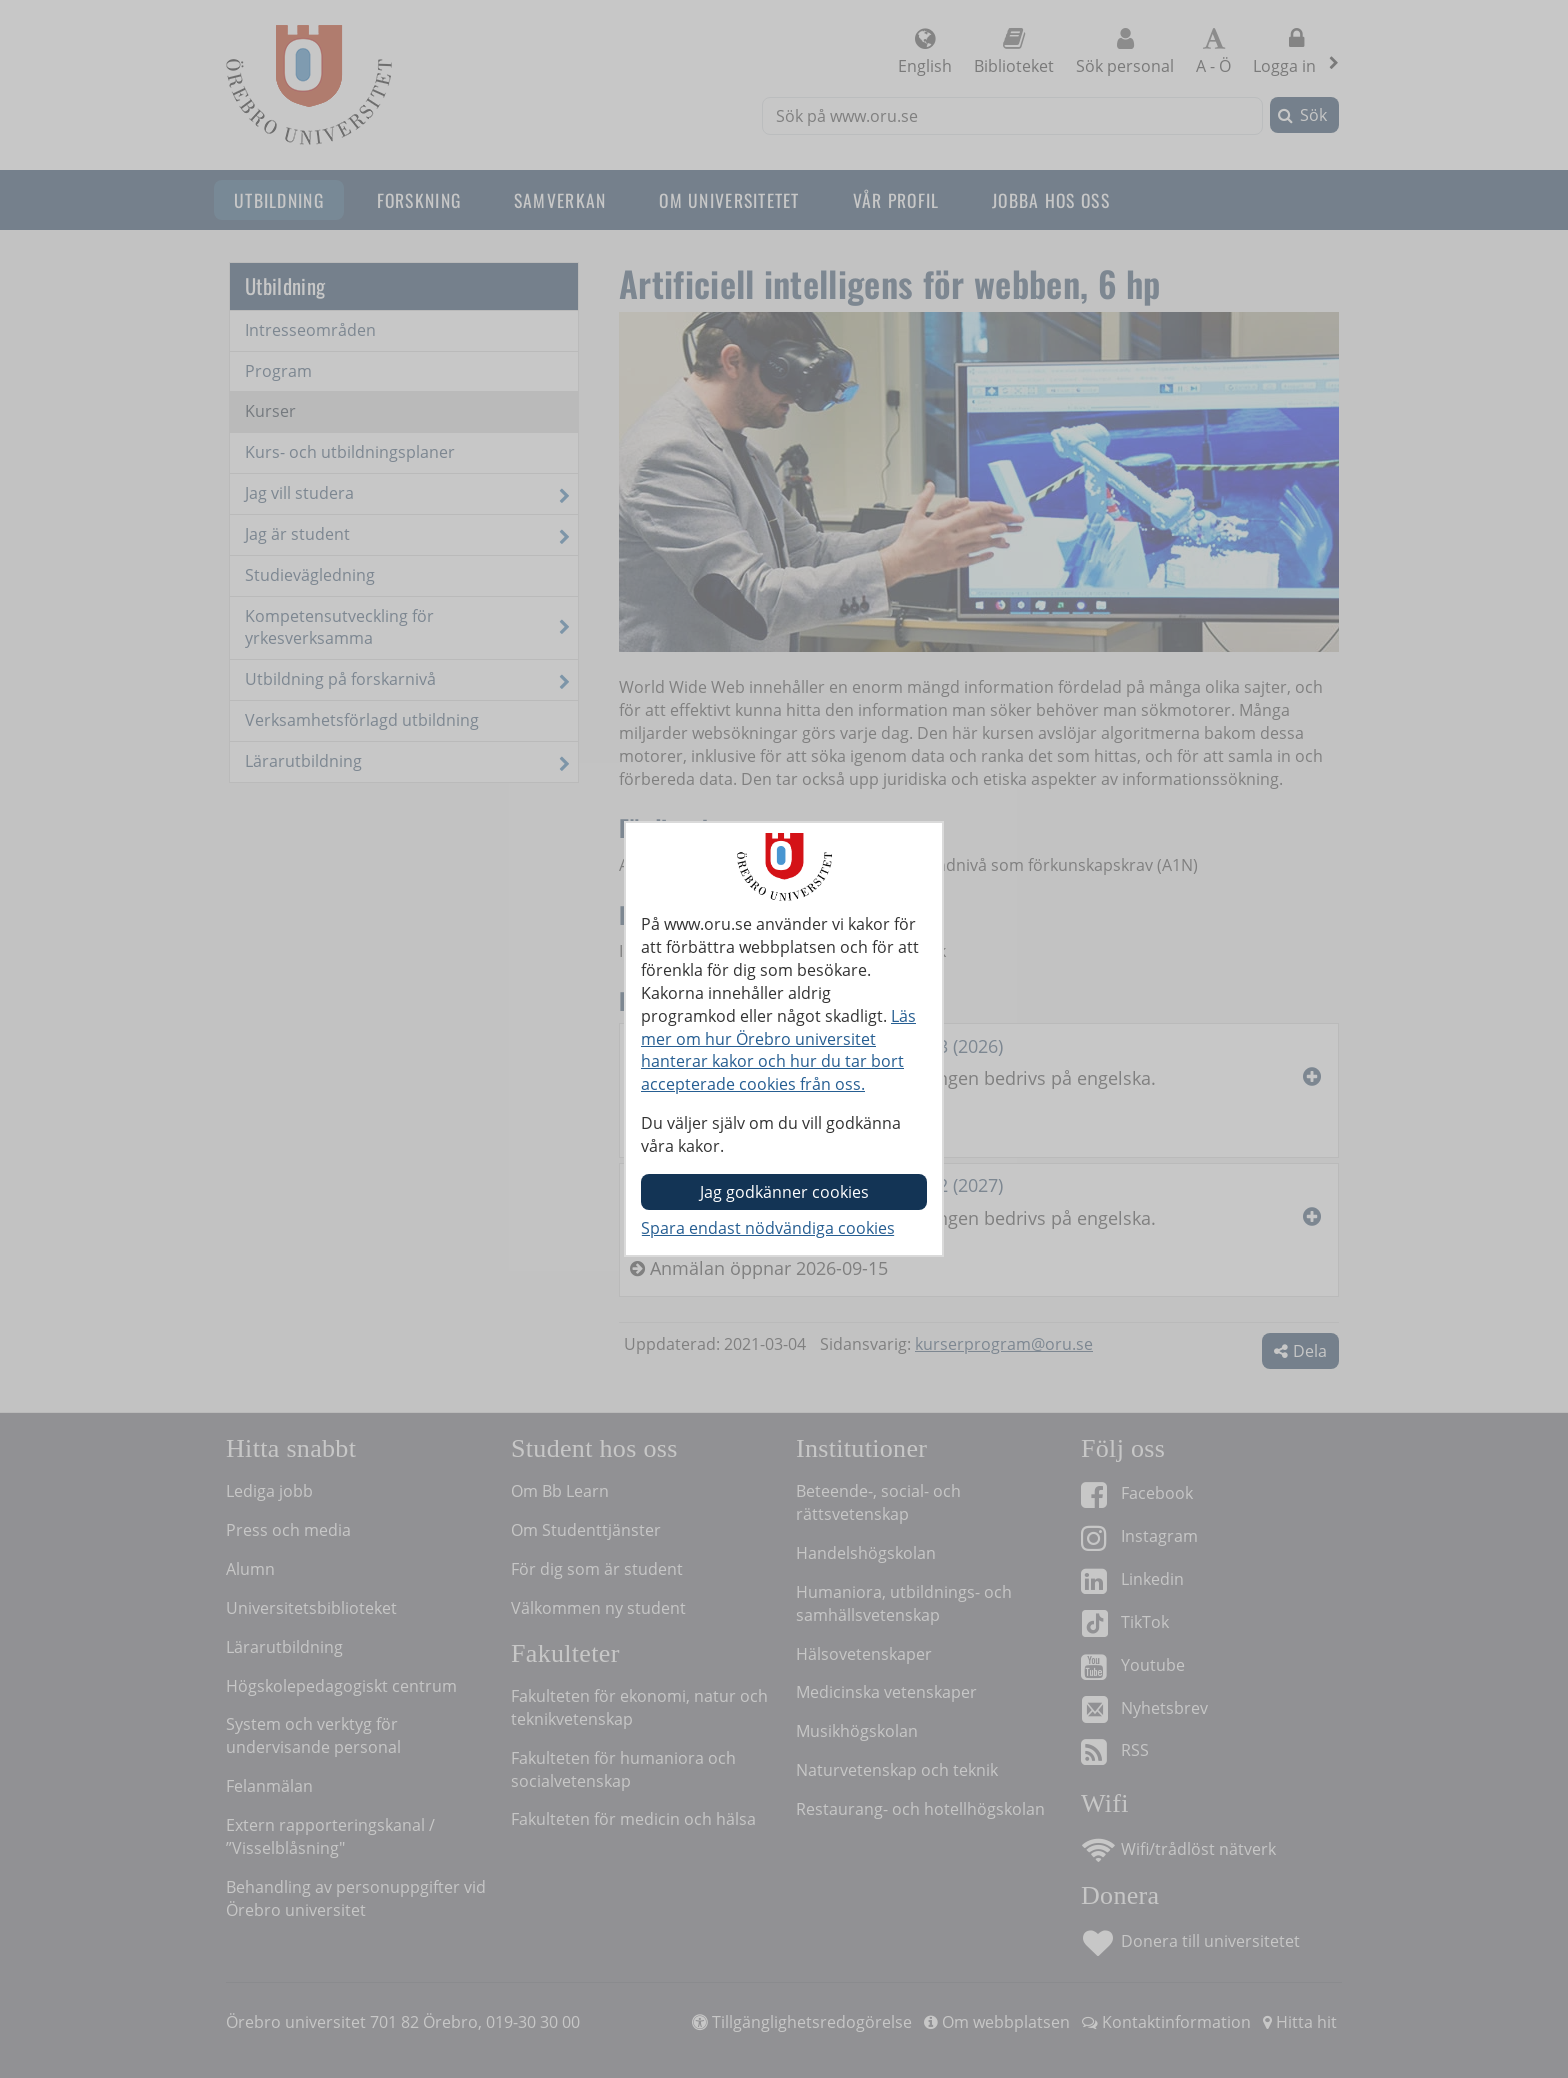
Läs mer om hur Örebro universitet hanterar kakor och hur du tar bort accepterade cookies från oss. (778, 1050)
